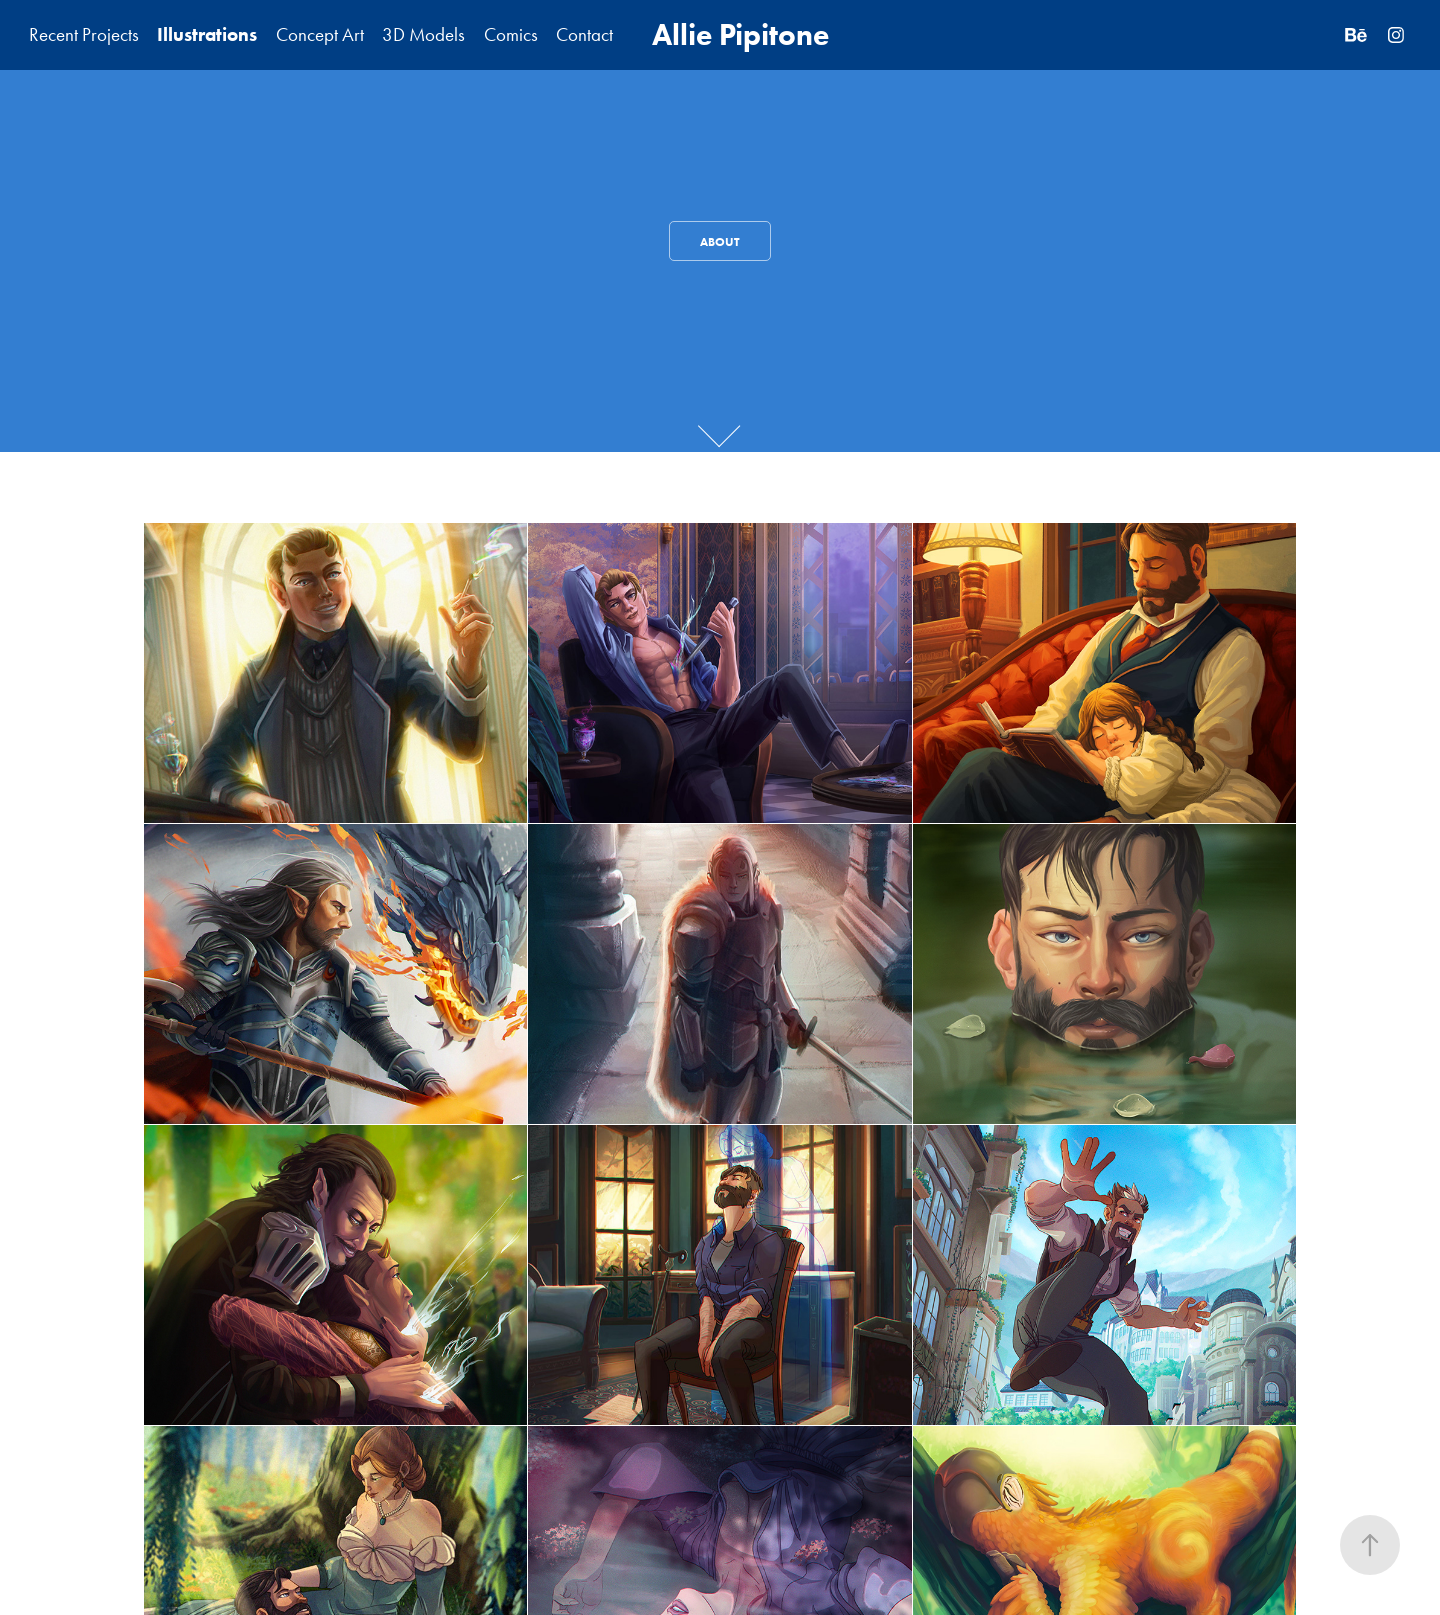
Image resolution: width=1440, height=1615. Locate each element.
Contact (584, 34)
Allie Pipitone (740, 34)
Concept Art (320, 34)
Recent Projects (84, 34)
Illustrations (207, 34)
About (720, 241)
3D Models (423, 34)
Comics (511, 34)
